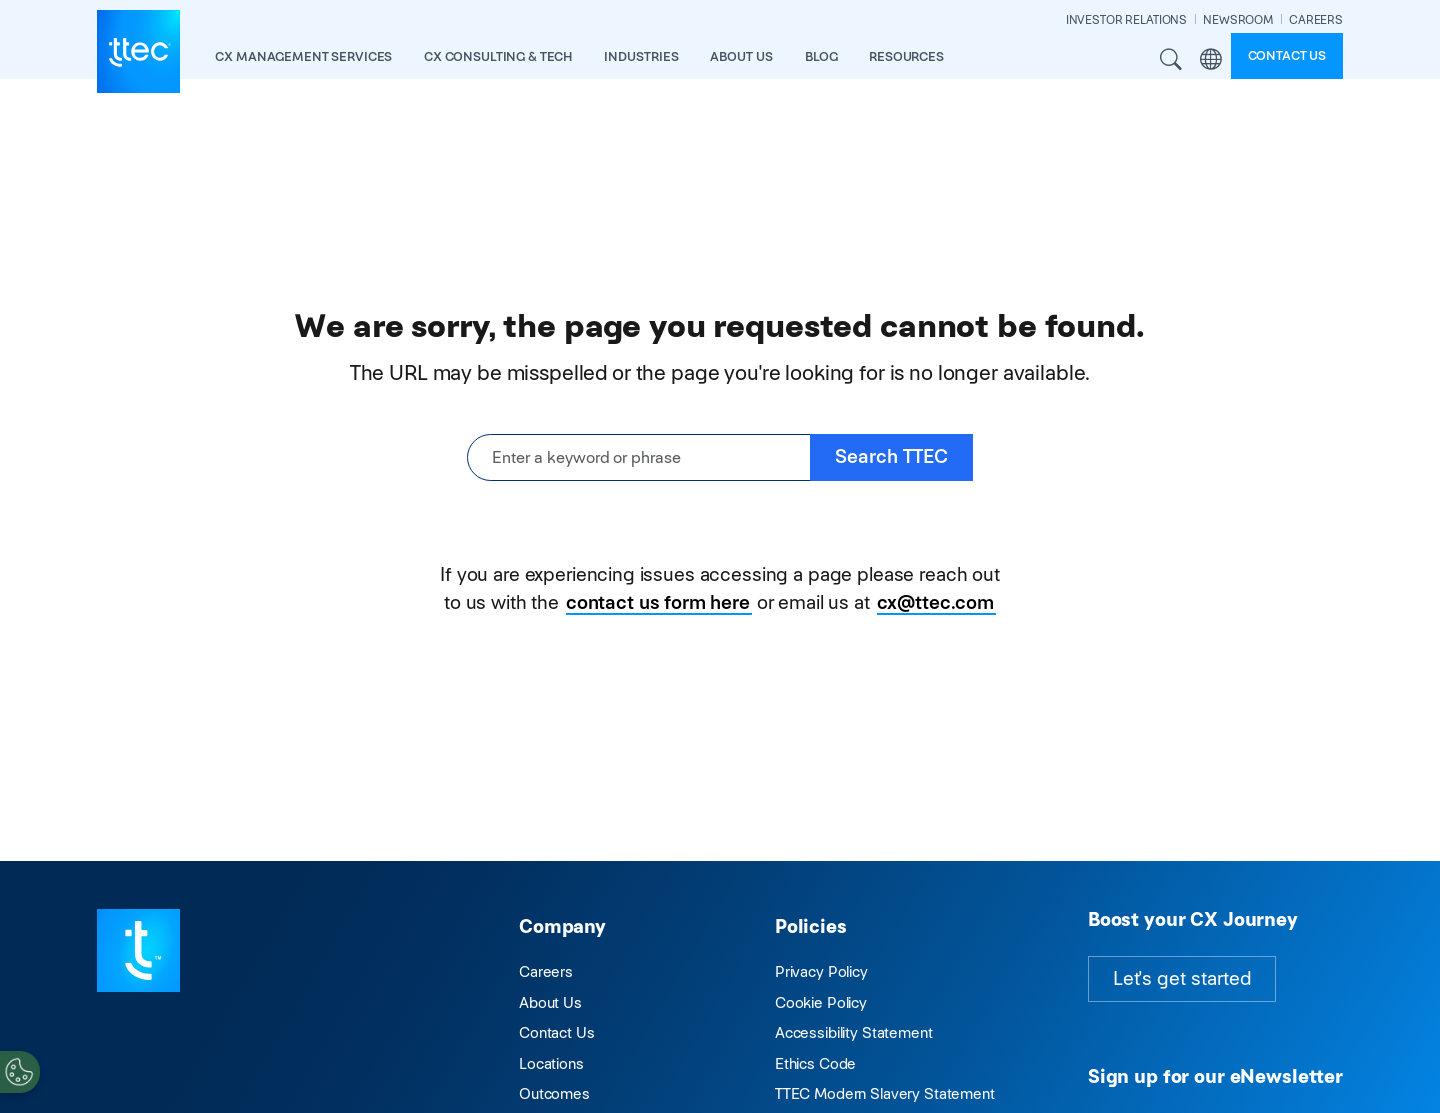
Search (1172, 60)
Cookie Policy (821, 1002)
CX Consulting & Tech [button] (498, 56)
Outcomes (554, 1093)
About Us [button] (741, 56)
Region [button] (1211, 60)
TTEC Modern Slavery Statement (885, 1093)
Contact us (1287, 55)
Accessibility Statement (854, 1032)
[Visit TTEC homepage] (138, 948)
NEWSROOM (1238, 19)
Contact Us (557, 1032)
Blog (821, 56)
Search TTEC (891, 456)
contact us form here (658, 602)
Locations (551, 1063)
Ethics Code (815, 1063)
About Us (550, 1002)
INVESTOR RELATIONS (1126, 19)
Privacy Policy (821, 971)
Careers (546, 971)
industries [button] (641, 56)
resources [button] (906, 56)
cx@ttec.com (935, 602)
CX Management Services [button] (303, 56)
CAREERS (1316, 19)
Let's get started (1182, 978)
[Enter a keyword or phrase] (638, 457)
